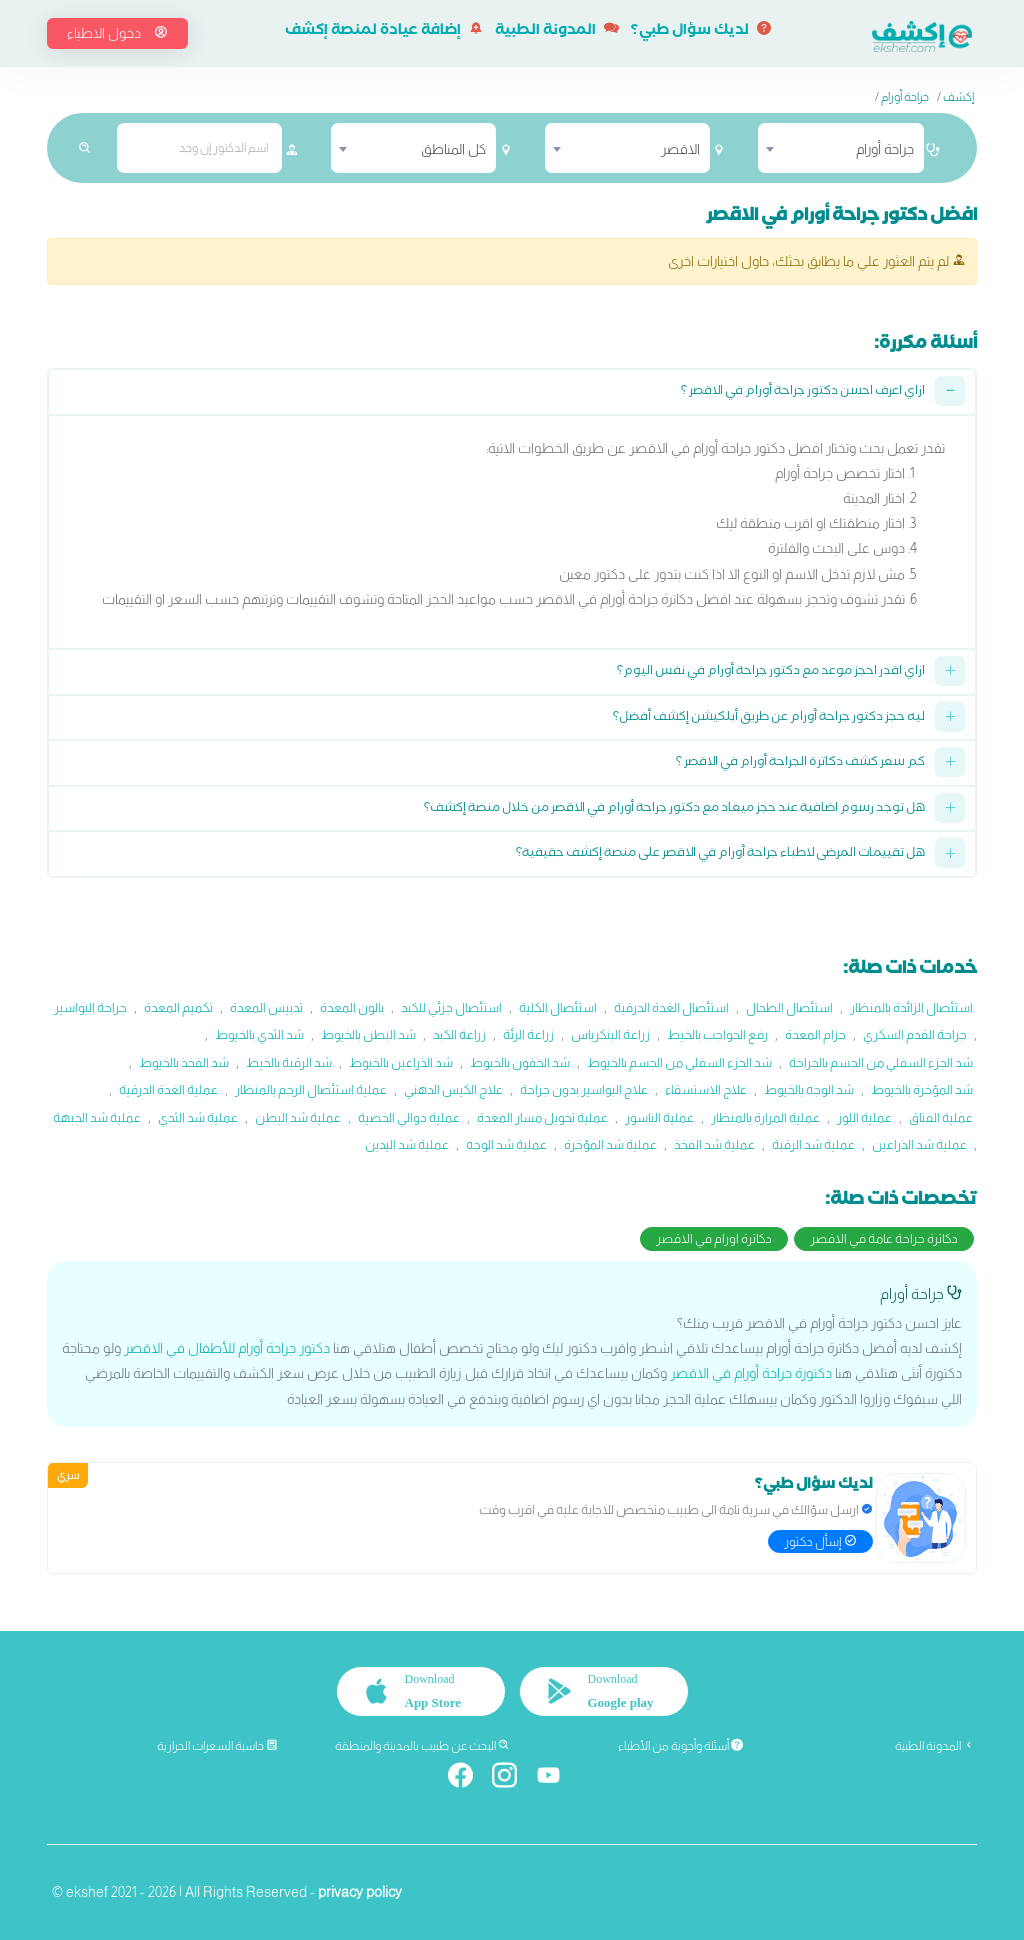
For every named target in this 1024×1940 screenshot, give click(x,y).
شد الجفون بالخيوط (520, 1062)
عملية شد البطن (298, 1117)
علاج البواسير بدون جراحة (584, 1089)
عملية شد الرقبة (813, 1144)
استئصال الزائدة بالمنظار (911, 1007)
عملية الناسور (659, 1117)
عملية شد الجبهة (97, 1117)
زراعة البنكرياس (610, 1034)
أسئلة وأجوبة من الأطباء (680, 1746)
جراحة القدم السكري (915, 1034)
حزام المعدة (815, 1034)
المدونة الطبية (557, 32)
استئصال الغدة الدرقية (671, 1007)
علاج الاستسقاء (706, 1089)
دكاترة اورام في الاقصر (714, 1238)
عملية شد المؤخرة (610, 1144)
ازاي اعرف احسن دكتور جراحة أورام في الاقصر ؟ (803, 392)
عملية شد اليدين (407, 1144)
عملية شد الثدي (198, 1117)
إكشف (958, 97)
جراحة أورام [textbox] (885, 149)
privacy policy (360, 1892)
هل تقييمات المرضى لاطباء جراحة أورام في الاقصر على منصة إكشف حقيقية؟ (720, 854)
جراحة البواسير (90, 1007)
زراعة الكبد (459, 1034)
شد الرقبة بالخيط (289, 1062)
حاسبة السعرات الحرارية (217, 1746)
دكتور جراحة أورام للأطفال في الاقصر (227, 1348)
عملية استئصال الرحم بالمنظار (311, 1089)
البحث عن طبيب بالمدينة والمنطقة (422, 1746)
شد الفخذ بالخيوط (184, 1062)
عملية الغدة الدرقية (168, 1089)
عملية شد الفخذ (714, 1144)
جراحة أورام (905, 97)
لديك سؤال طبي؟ (701, 32)
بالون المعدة (352, 1007)
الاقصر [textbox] (680, 149)
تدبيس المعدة (266, 1007)
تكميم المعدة (178, 1007)
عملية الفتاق (941, 1117)
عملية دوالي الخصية (409, 1117)
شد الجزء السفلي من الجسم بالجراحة (881, 1062)
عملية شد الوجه (506, 1144)
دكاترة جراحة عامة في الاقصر (884, 1238)
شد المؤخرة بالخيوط (922, 1089)
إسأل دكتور (820, 1541)
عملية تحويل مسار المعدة (542, 1117)
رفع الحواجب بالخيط (717, 1034)
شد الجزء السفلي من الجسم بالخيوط (679, 1062)
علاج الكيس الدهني (453, 1089)
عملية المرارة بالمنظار (765, 1117)
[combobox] (840, 148)
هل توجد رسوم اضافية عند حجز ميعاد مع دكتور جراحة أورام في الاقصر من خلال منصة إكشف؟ (674, 809)
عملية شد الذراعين (919, 1144)
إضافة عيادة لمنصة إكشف (384, 32)
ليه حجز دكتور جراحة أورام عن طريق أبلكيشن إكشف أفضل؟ (769, 718)
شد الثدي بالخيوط (259, 1034)
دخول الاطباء (117, 33)
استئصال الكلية (558, 1007)
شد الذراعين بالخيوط (401, 1062)
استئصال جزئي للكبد (451, 1007)
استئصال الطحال (789, 1007)
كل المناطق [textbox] (453, 149)
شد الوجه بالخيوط (809, 1089)
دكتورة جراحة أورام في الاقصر (751, 1373)
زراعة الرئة (528, 1034)
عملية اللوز (864, 1117)
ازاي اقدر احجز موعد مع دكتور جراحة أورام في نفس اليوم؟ (771, 672)
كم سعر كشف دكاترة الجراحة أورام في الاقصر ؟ (800, 763)
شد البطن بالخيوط (368, 1034)
